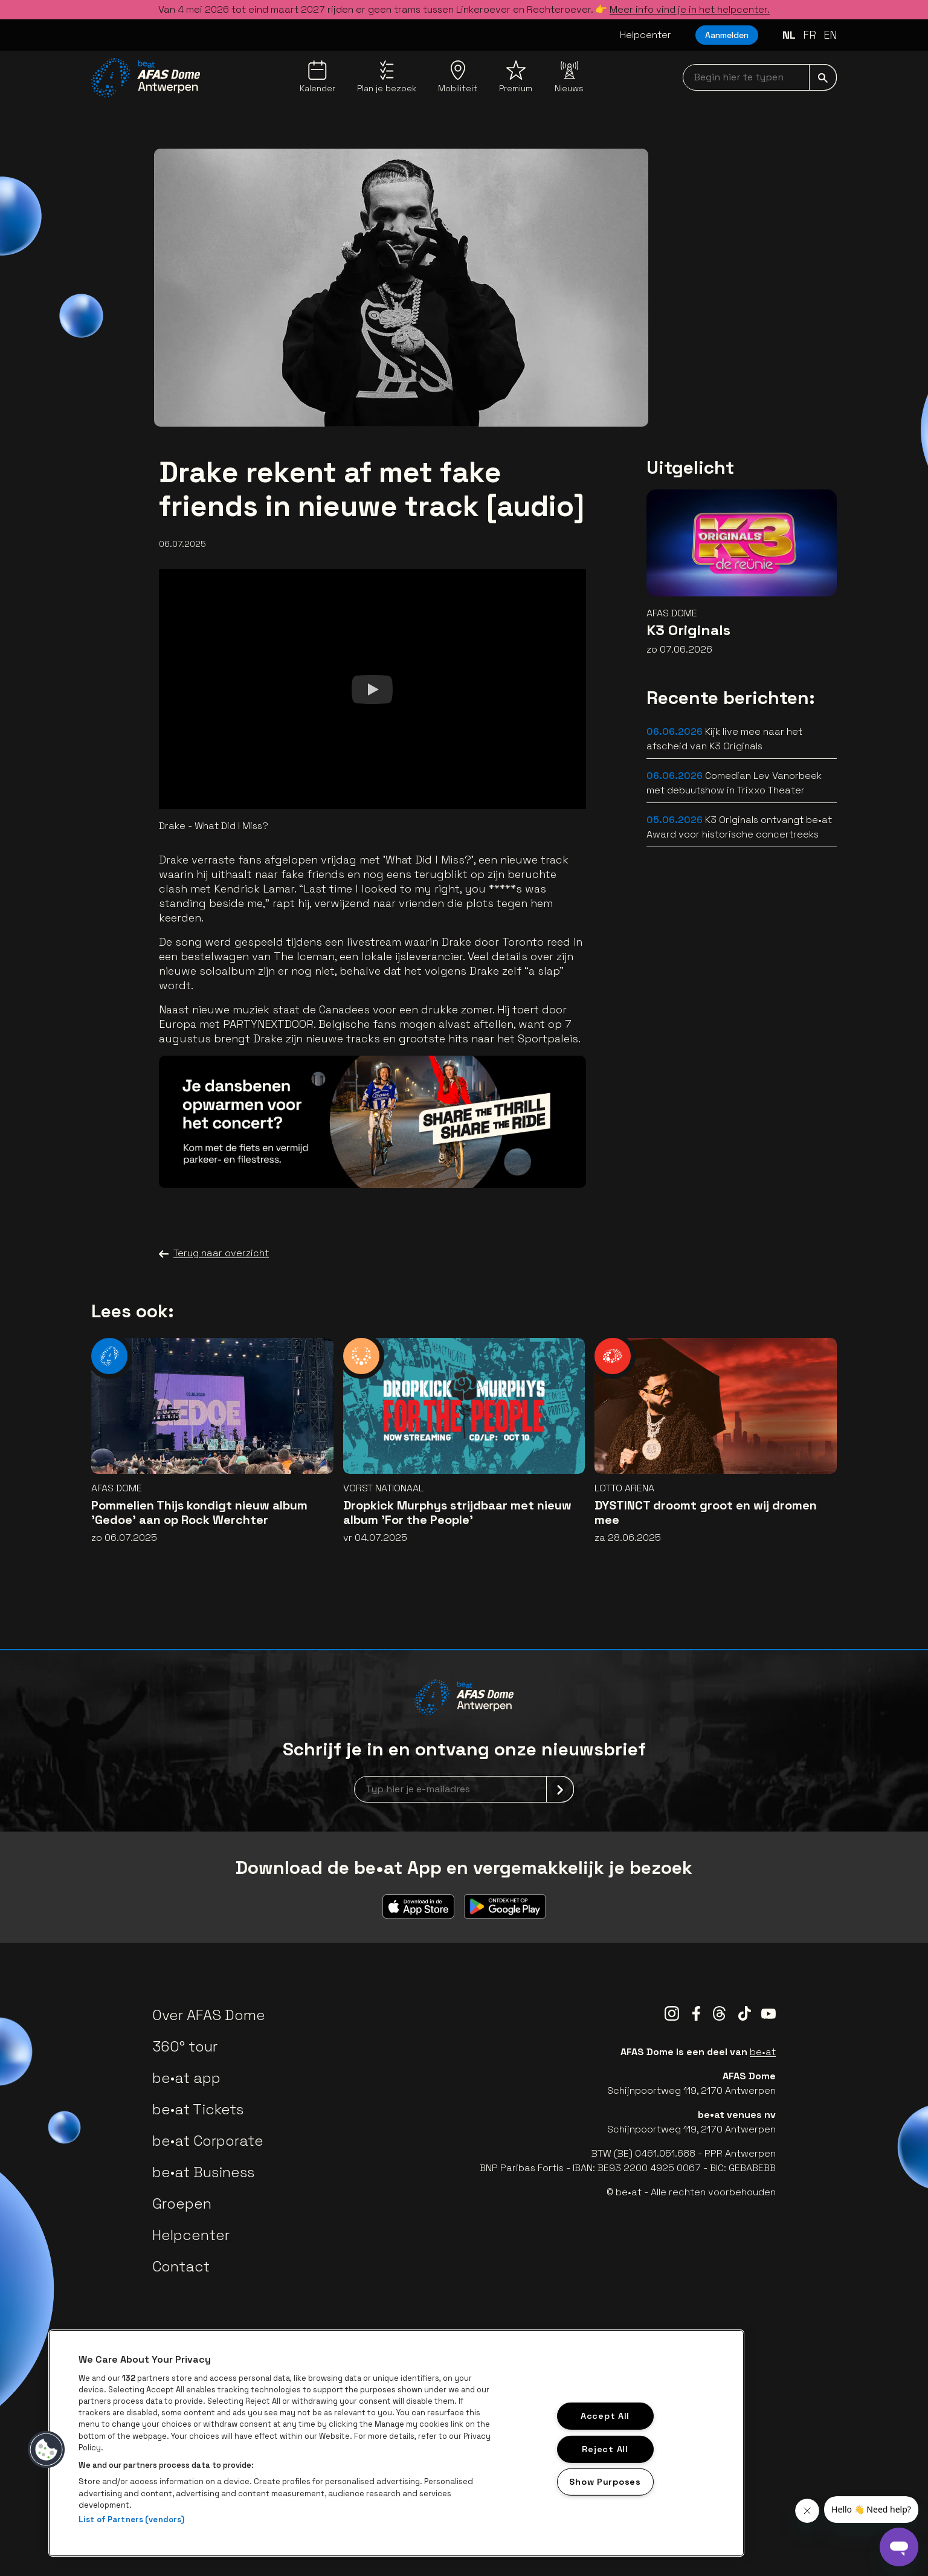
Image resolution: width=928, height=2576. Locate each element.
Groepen (181, 2203)
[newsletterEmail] (464, 1789)
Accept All (605, 2415)
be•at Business (203, 2172)
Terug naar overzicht (214, 1253)
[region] (396, 2443)
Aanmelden (727, 35)
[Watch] (372, 688)
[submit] (823, 77)
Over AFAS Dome (208, 2015)
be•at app (186, 2077)
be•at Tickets (197, 2109)
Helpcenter (645, 34)
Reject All (605, 2448)
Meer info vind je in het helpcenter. (690, 9)
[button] (46, 2449)
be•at (763, 2051)
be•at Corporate (207, 2140)
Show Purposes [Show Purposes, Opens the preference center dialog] (604, 2481)
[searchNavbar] (760, 77)
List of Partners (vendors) (131, 2519)
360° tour (185, 2046)
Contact (181, 2266)
